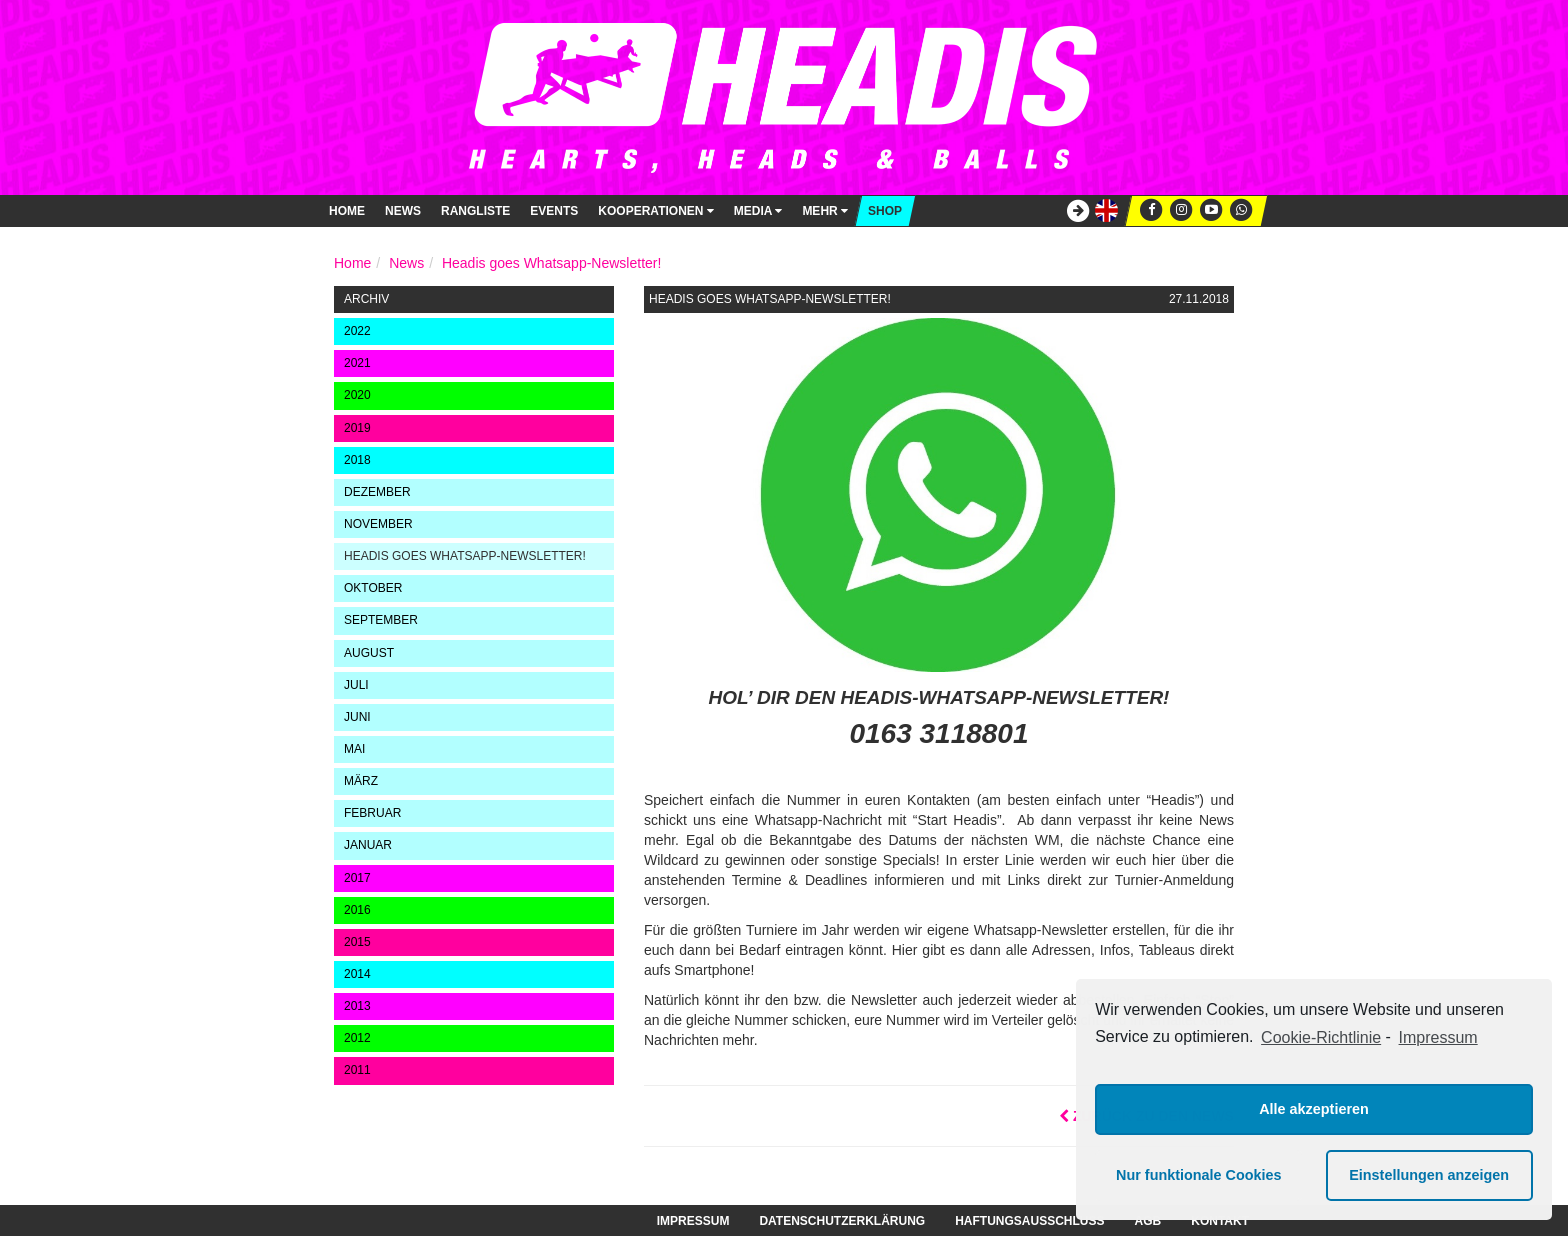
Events (554, 211)
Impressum (693, 1221)
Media (758, 211)
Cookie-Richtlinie (1321, 1037)
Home (347, 211)
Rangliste (475, 211)
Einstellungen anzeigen (1429, 1175)
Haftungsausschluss (1029, 1221)
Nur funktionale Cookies (1199, 1175)
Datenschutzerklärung (842, 1221)
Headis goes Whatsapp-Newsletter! (551, 263)
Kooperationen (655, 211)
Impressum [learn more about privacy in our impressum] (1438, 1037)
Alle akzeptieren (1314, 1109)
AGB (1148, 1221)
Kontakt (1220, 1221)
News (403, 211)
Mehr (825, 211)
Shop (885, 211)
